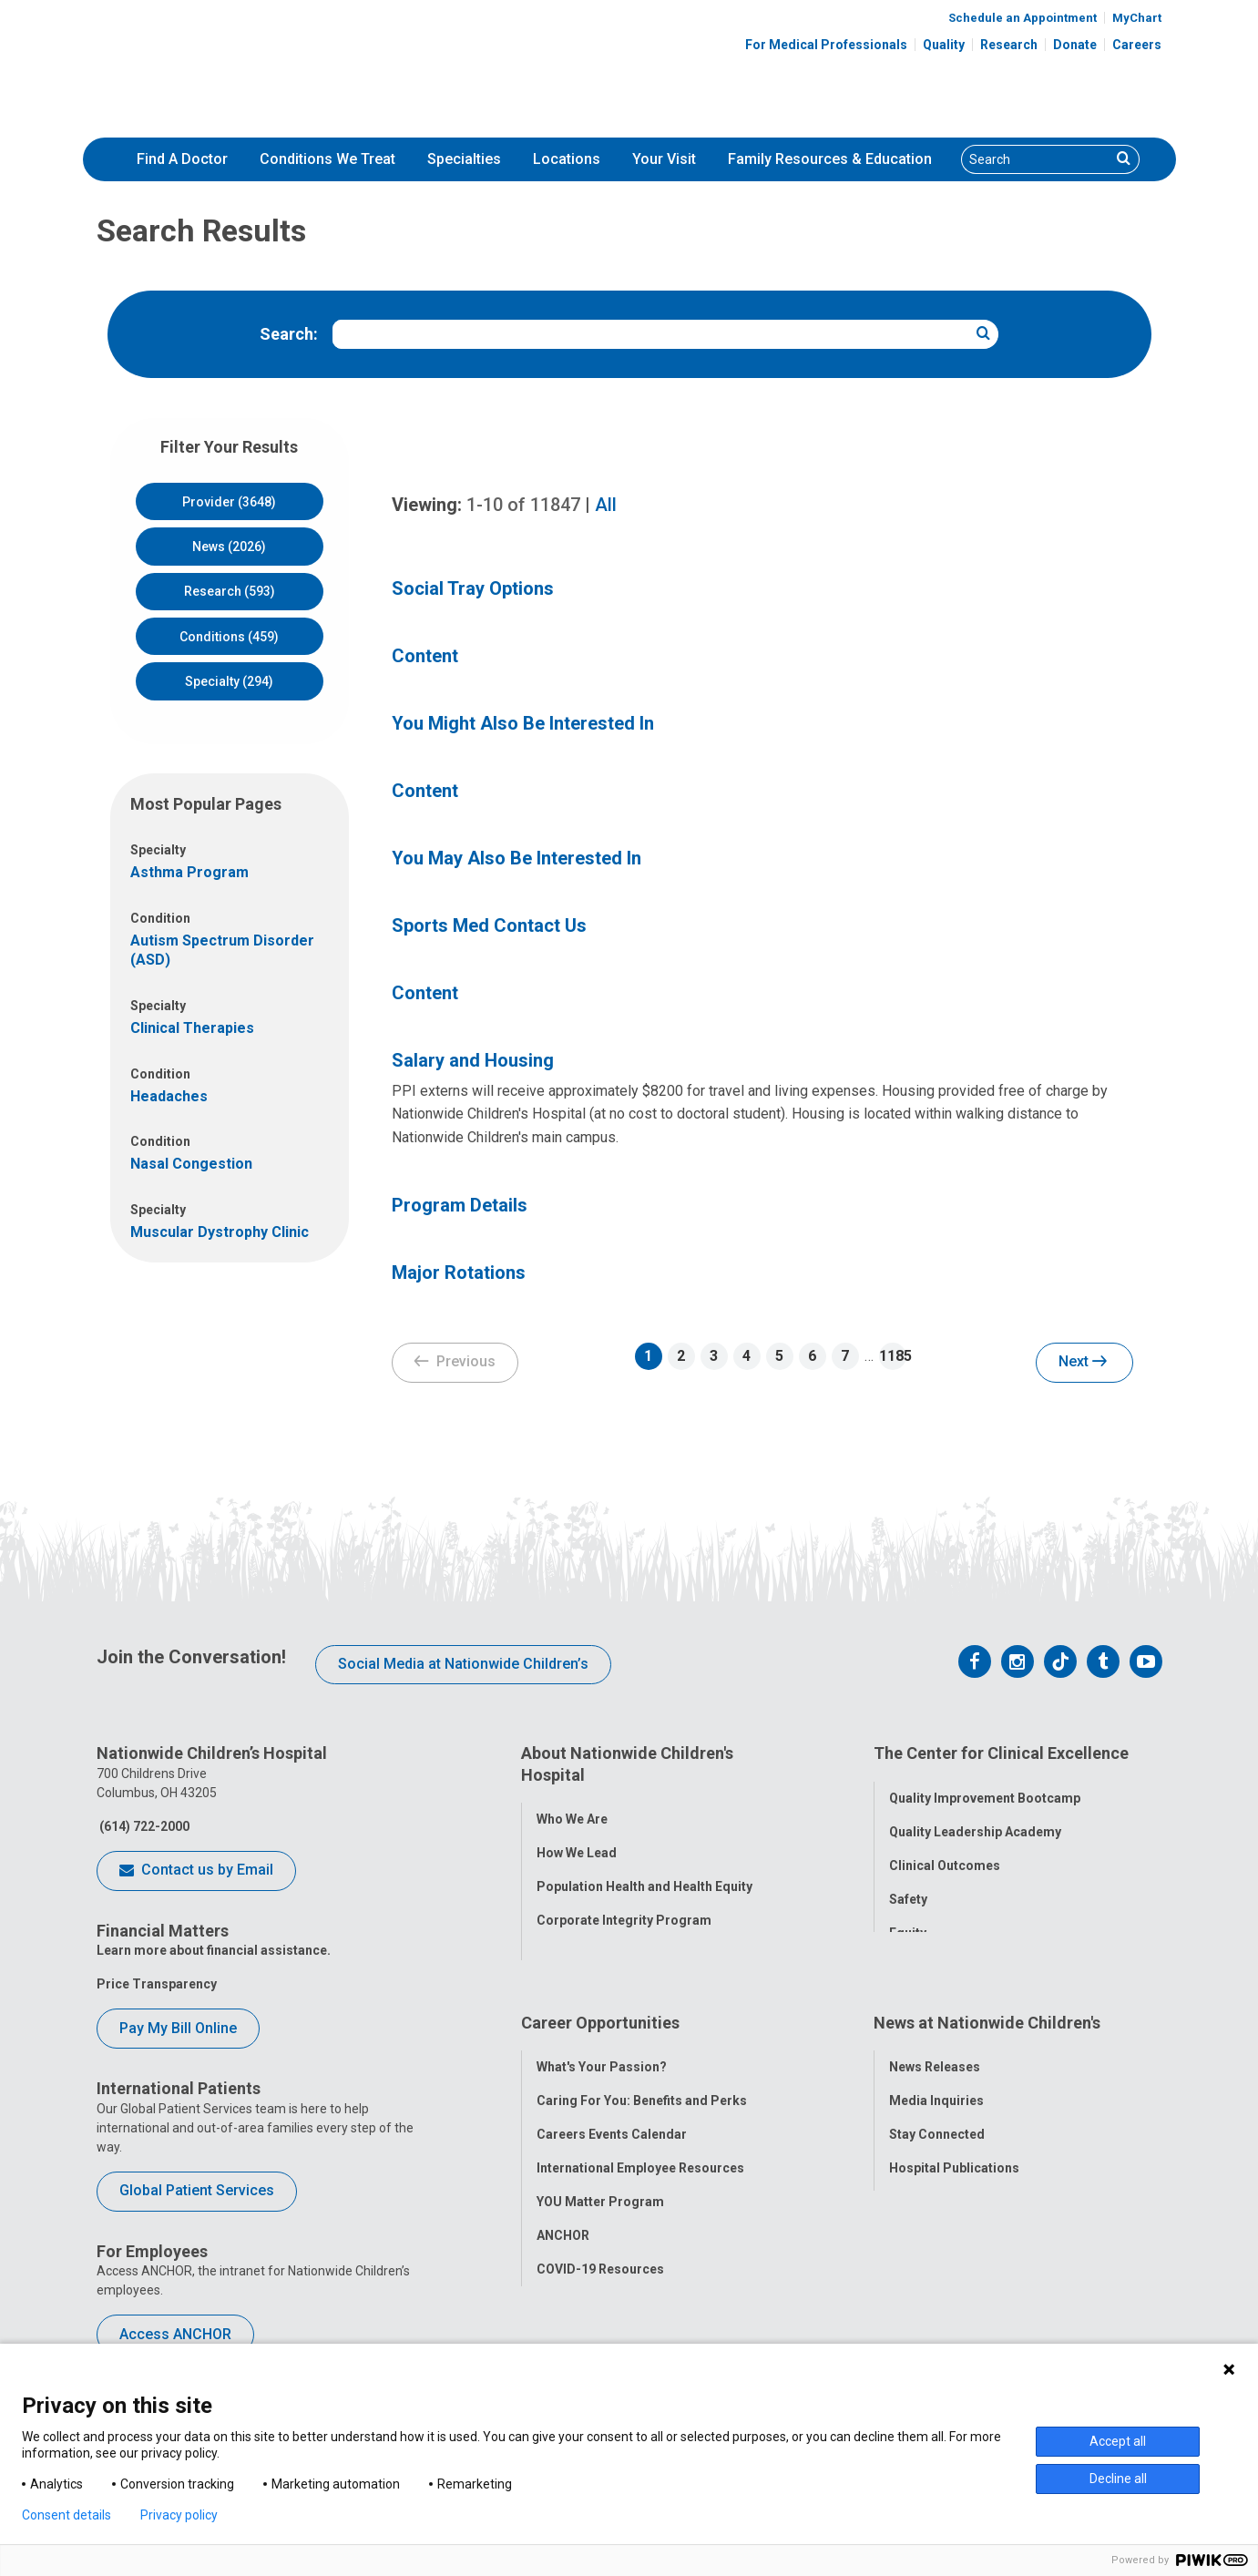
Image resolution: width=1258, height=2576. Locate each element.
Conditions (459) (229, 636)
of (523, 505)
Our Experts (924, 2170)
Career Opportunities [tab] (600, 2001)
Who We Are (572, 1809)
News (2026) (229, 546)
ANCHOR (563, 2204)
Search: (289, 333)
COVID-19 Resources (600, 2238)
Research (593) (229, 591)
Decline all (1118, 2478)
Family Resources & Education (830, 159)
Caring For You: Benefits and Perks (642, 2069)
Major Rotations (459, 1272)
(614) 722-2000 (143, 1826)
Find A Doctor (182, 159)
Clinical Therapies (192, 1028)
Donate (1075, 44)
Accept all (1117, 2441)
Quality (944, 44)
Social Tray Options (473, 588)
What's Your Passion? (602, 2036)
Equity (907, 1923)
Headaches (169, 1096)
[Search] (1036, 159)
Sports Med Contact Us (489, 925)
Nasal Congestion (191, 1163)
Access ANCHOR (175, 2334)
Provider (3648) (229, 502)
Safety (908, 1889)
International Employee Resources (640, 2137)
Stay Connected (937, 2103)
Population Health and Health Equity (644, 1876)
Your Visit (664, 159)
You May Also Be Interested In (516, 858)
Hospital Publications (954, 2137)
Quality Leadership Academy (975, 1821)
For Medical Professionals (826, 44)
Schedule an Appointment (1022, 18)
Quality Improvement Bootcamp (984, 1788)
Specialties (464, 159)
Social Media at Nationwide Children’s (463, 1663)
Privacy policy (179, 2515)
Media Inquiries (936, 2069)
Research (1009, 44)
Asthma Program (189, 872)
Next (1083, 1363)
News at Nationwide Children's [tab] (987, 2001)
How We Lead (577, 1842)
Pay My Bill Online (178, 2028)
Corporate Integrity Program (624, 1910)
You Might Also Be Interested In (523, 723)
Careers (1136, 44)
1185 (892, 1356)
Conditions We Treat (327, 159)
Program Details (459, 1205)
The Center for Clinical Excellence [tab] (1001, 1753)
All (606, 505)
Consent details (66, 2515)
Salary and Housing (473, 1060)
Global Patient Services (196, 2190)
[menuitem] (182, 159)
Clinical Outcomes (944, 1855)
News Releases (934, 2036)
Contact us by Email (196, 1871)
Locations (566, 159)
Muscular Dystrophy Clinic (219, 1232)
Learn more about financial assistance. (214, 1950)
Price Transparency (157, 1984)
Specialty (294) (229, 681)
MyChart (1136, 18)
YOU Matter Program (600, 2170)
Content (425, 656)
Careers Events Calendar (612, 2103)
